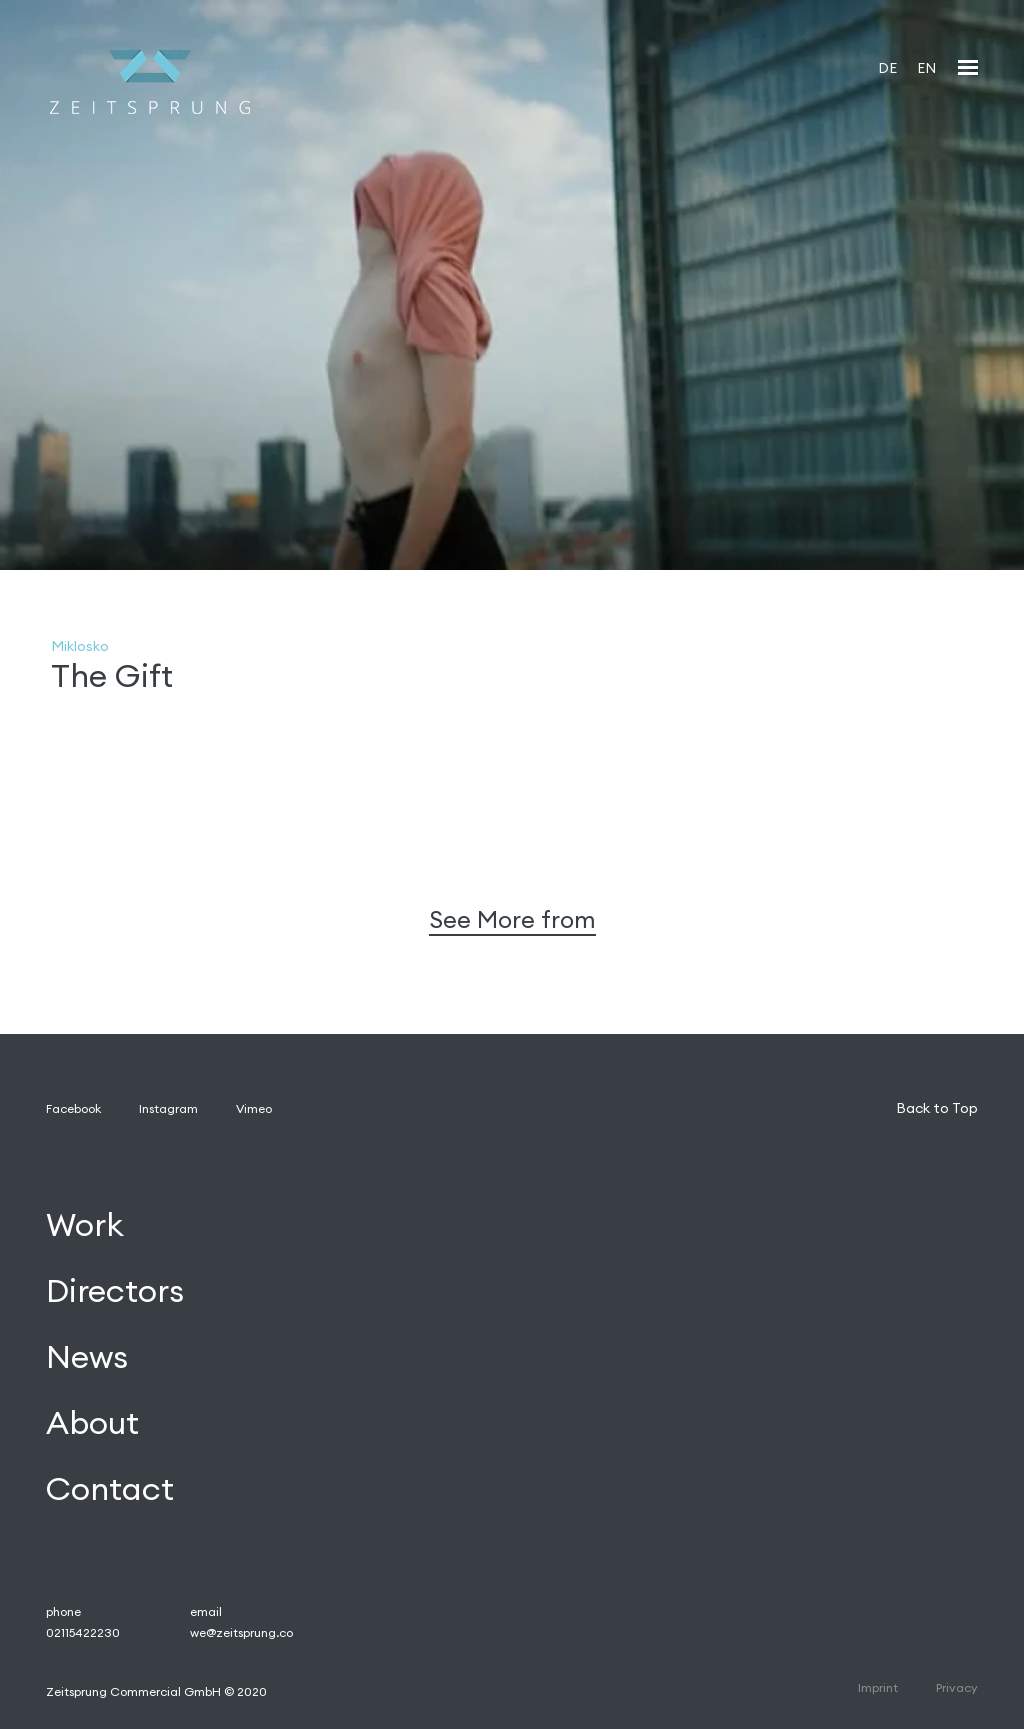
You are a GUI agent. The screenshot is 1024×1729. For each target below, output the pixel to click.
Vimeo (254, 1108)
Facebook (73, 1108)
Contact (110, 1488)
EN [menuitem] (926, 68)
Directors (115, 1291)
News (87, 1356)
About (92, 1422)
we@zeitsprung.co (241, 1632)
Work (85, 1225)
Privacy (957, 1687)
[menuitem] (887, 67)
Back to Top (937, 1108)
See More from (512, 919)
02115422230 (83, 1632)
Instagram (168, 1108)
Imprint (878, 1687)
